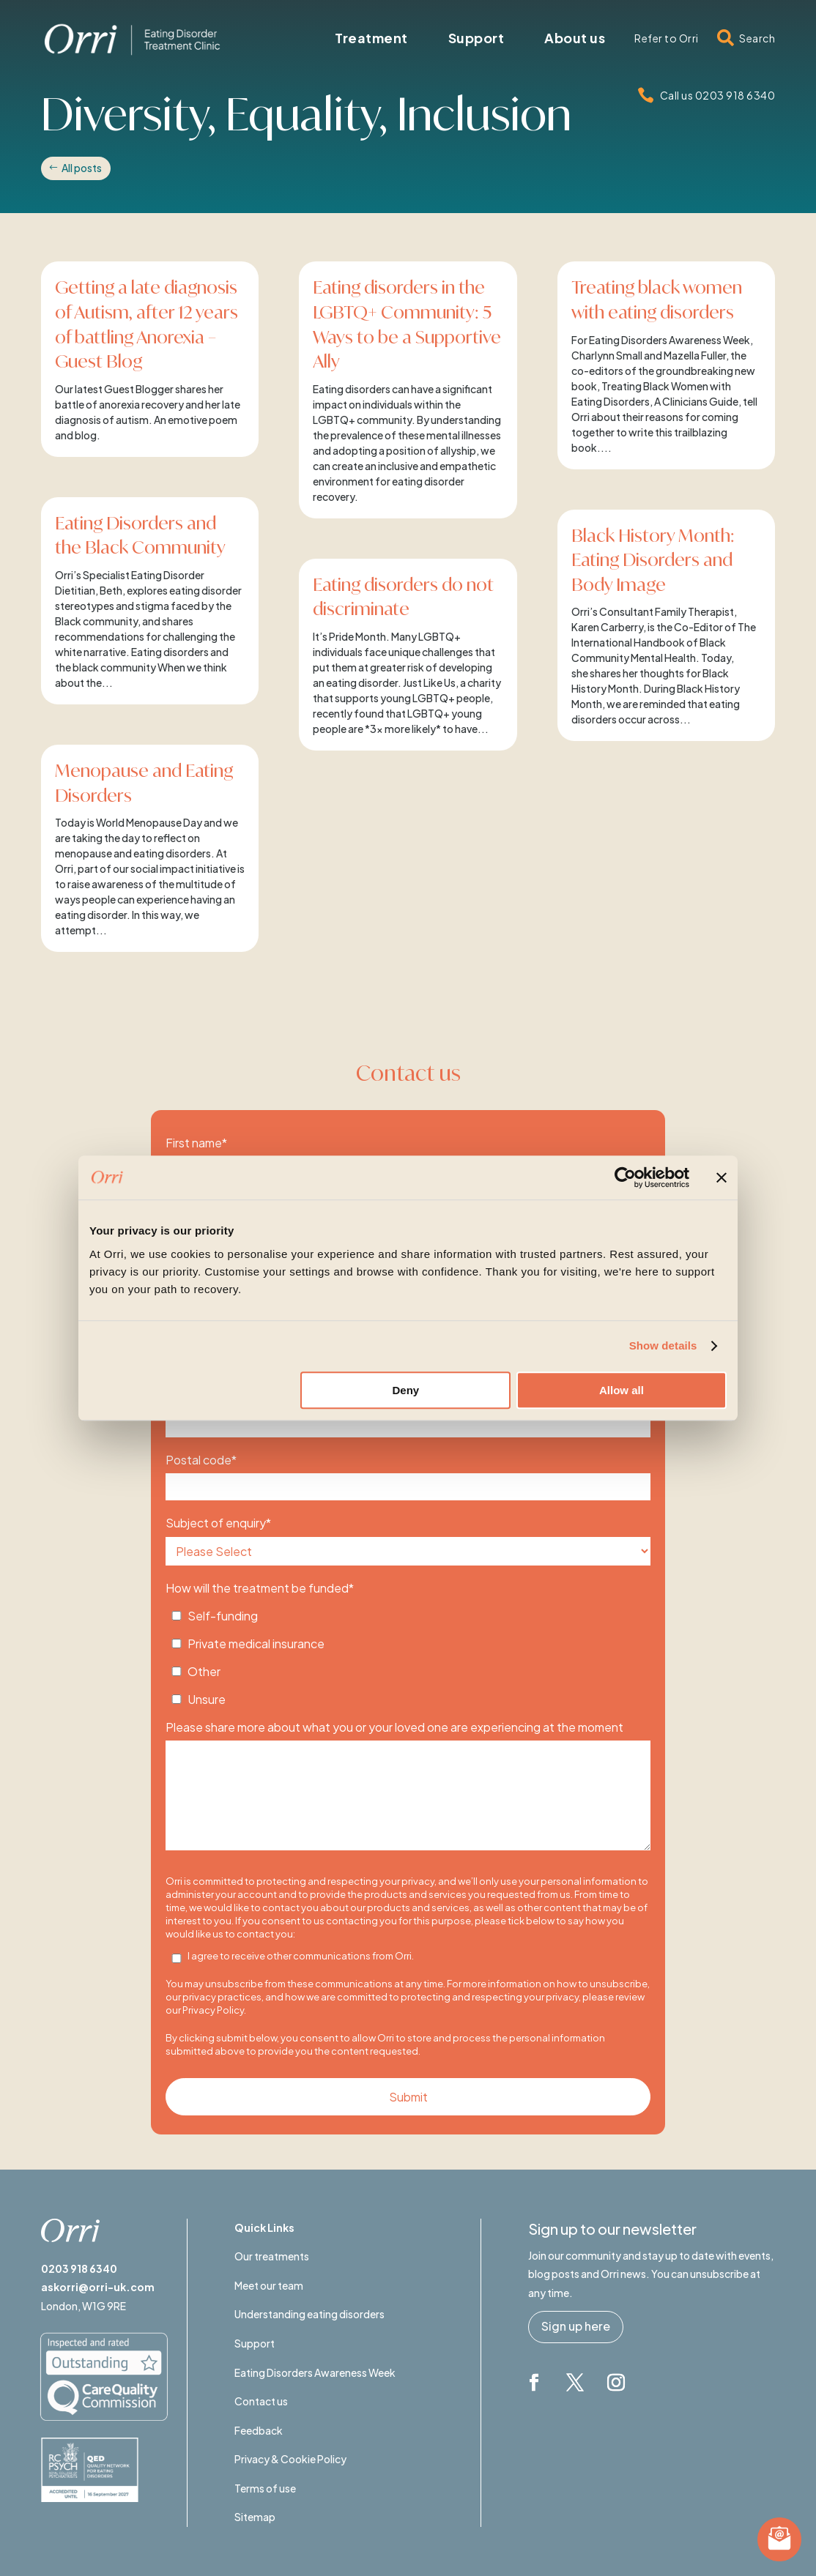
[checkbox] (408, 1653)
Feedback (258, 2430)
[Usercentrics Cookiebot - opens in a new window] (625, 1177)
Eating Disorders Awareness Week (315, 2372)
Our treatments (271, 2256)
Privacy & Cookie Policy (290, 2458)
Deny (406, 1390)
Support (254, 2343)
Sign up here (575, 2326)
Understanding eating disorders (309, 2313)
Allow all (621, 1390)
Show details (663, 1345)
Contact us (261, 2401)
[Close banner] (721, 1177)
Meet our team (268, 2285)
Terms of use (265, 2488)
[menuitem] (371, 38)
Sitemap (254, 2516)
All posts (82, 167)
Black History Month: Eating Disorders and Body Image (653, 559)
